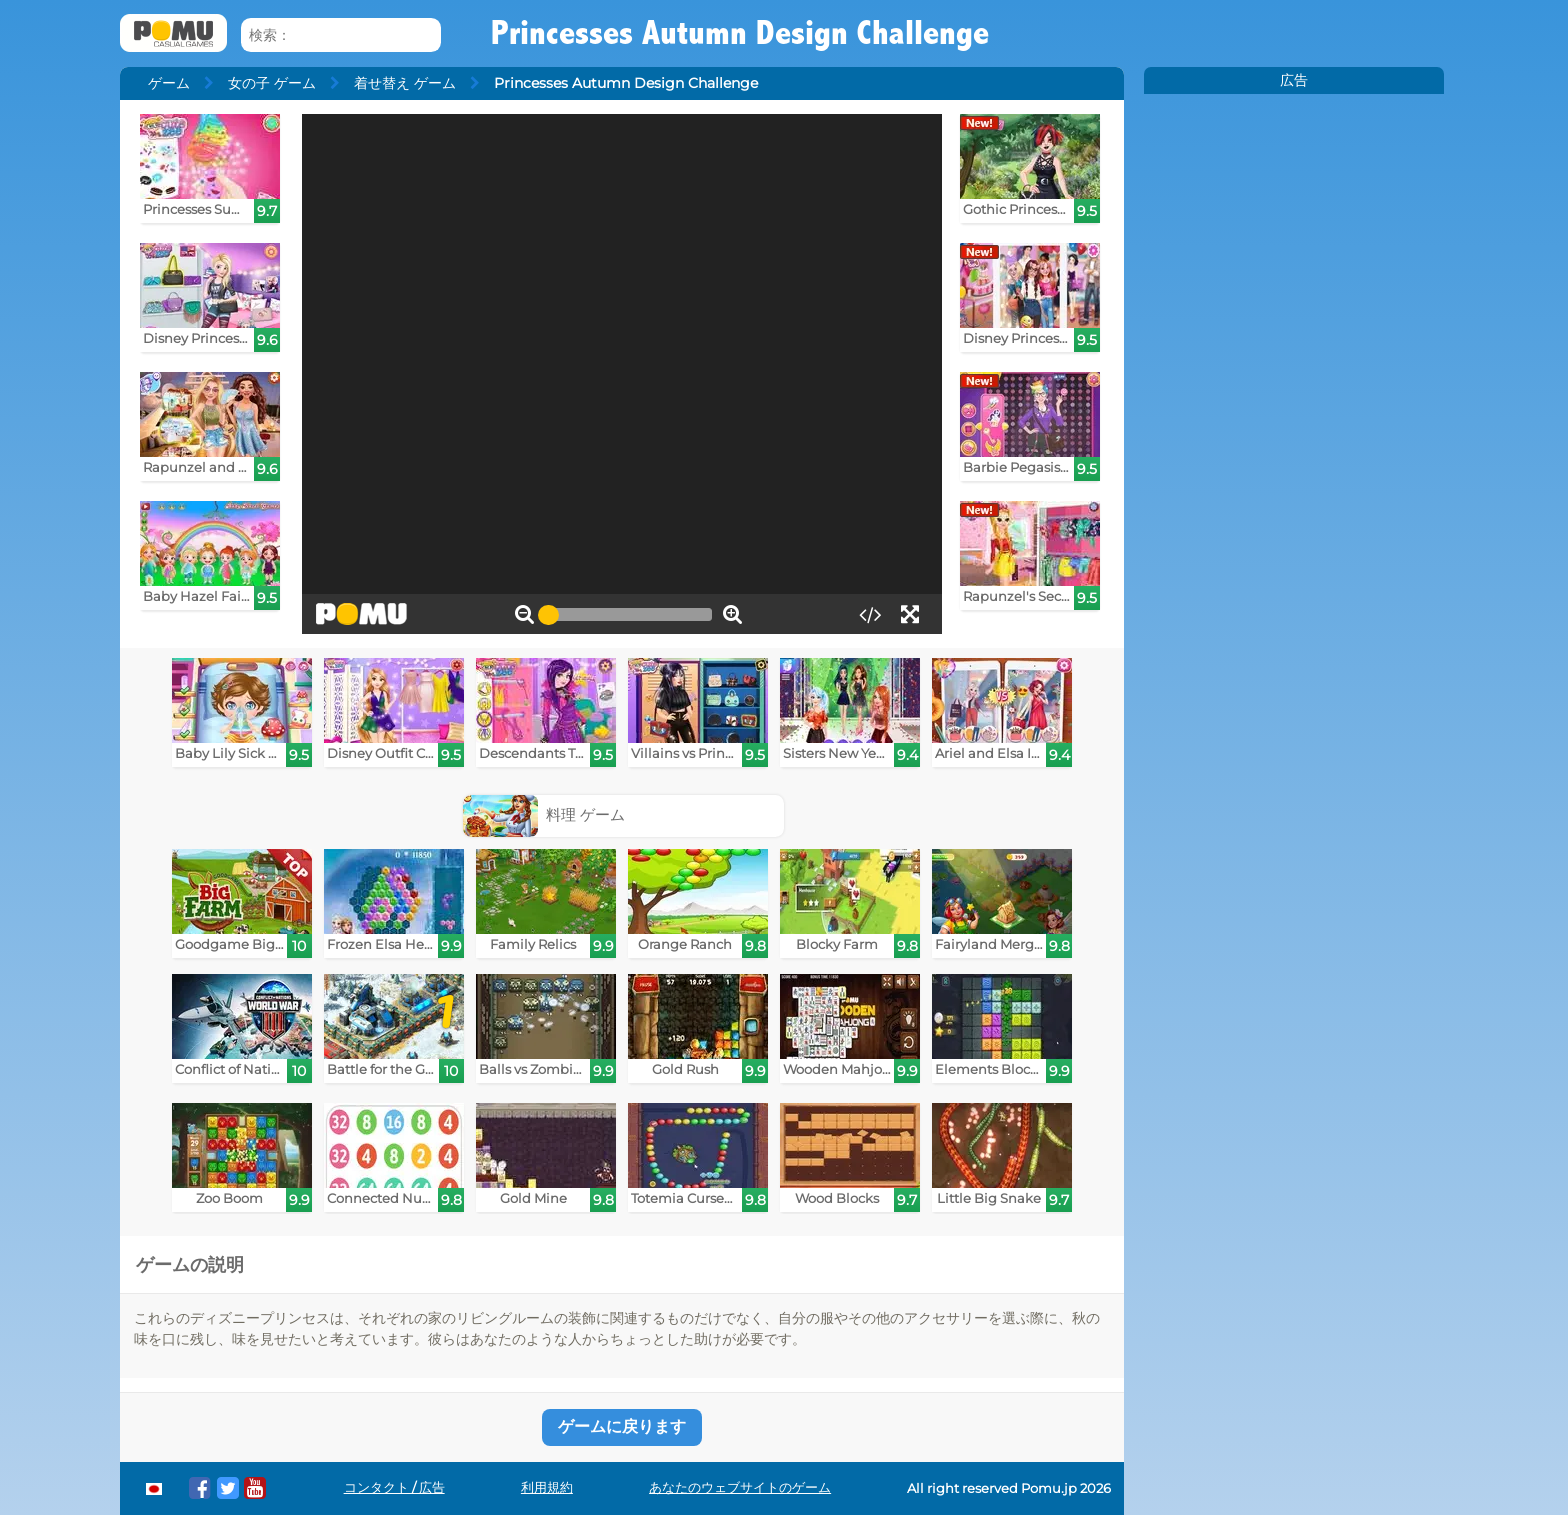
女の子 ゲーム (272, 83)
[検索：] (341, 35)
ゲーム (169, 83)
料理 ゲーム (544, 814)
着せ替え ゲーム (405, 83)
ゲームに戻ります (622, 1426)
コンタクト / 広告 (394, 1487)
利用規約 (547, 1487)
